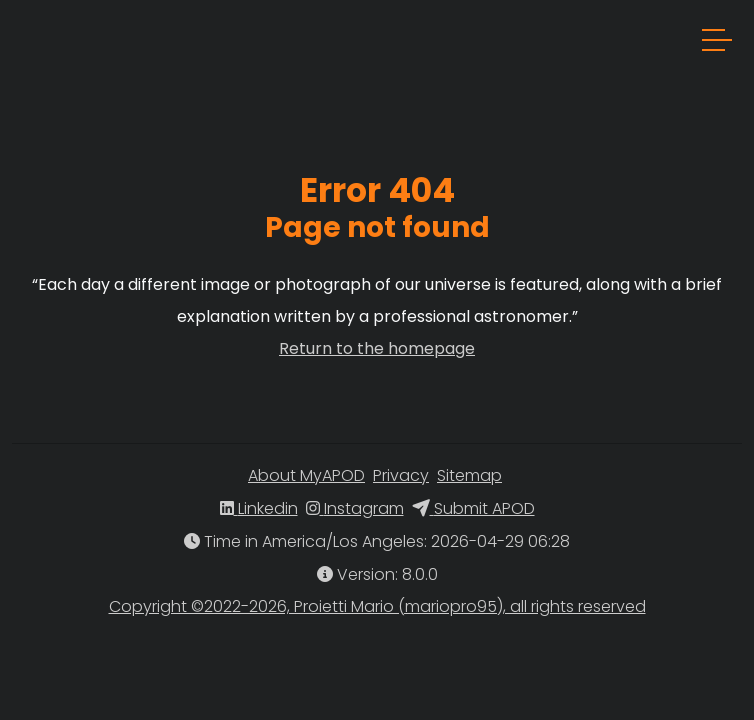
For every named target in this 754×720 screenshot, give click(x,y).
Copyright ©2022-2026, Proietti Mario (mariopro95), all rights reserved (377, 606)
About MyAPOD (306, 475)
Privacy (401, 475)
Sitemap (469, 475)
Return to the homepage (377, 348)
